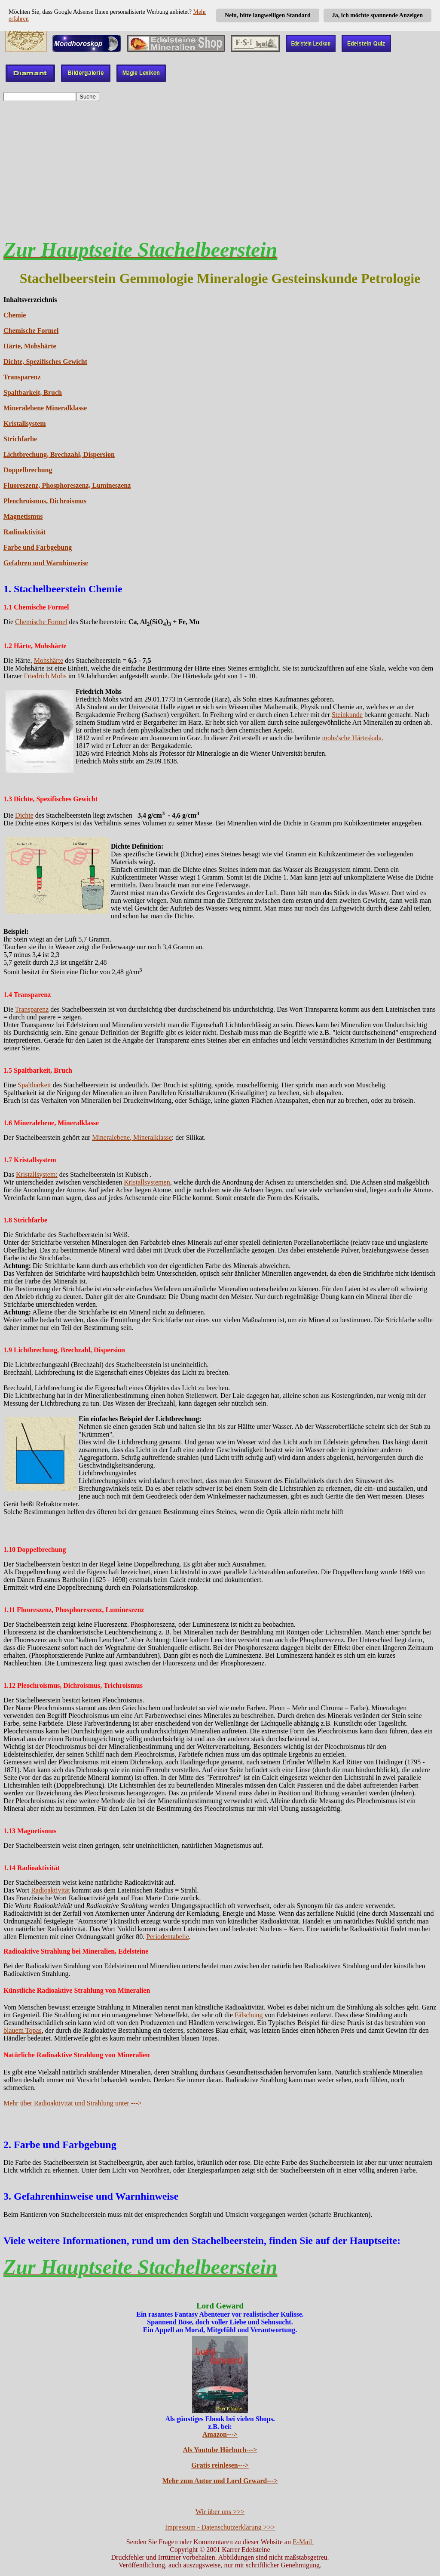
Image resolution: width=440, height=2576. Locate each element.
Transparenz (22, 377)
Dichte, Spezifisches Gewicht (45, 361)
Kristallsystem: (37, 1174)
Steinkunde (347, 714)
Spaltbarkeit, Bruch (32, 392)
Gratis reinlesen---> (220, 2465)
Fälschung (249, 2015)
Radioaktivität (24, 532)
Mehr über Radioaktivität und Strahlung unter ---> (72, 2103)
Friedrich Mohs (45, 676)
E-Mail (303, 2541)
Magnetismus (23, 516)
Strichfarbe (20, 439)
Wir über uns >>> (220, 2511)
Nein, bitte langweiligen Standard (268, 15)
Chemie (14, 315)
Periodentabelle (167, 1936)
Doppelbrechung (27, 470)
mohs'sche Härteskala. (352, 738)
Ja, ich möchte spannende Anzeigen (377, 15)
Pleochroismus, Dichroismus (44, 501)
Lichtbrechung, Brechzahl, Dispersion (59, 454)
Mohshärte (48, 660)
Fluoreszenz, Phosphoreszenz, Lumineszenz (67, 485)
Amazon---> (220, 2434)
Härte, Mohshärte (29, 346)
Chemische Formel (30, 330)
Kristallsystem (24, 423)
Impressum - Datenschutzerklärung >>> (220, 2527)
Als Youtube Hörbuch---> (220, 2449)
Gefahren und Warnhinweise (45, 562)
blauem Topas (22, 2030)
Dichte (24, 815)
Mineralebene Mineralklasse (45, 408)
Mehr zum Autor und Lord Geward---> (220, 2480)
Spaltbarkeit (34, 1085)
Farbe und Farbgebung (37, 547)
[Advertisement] (220, 165)
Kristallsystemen (147, 1182)
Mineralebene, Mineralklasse (132, 1137)
